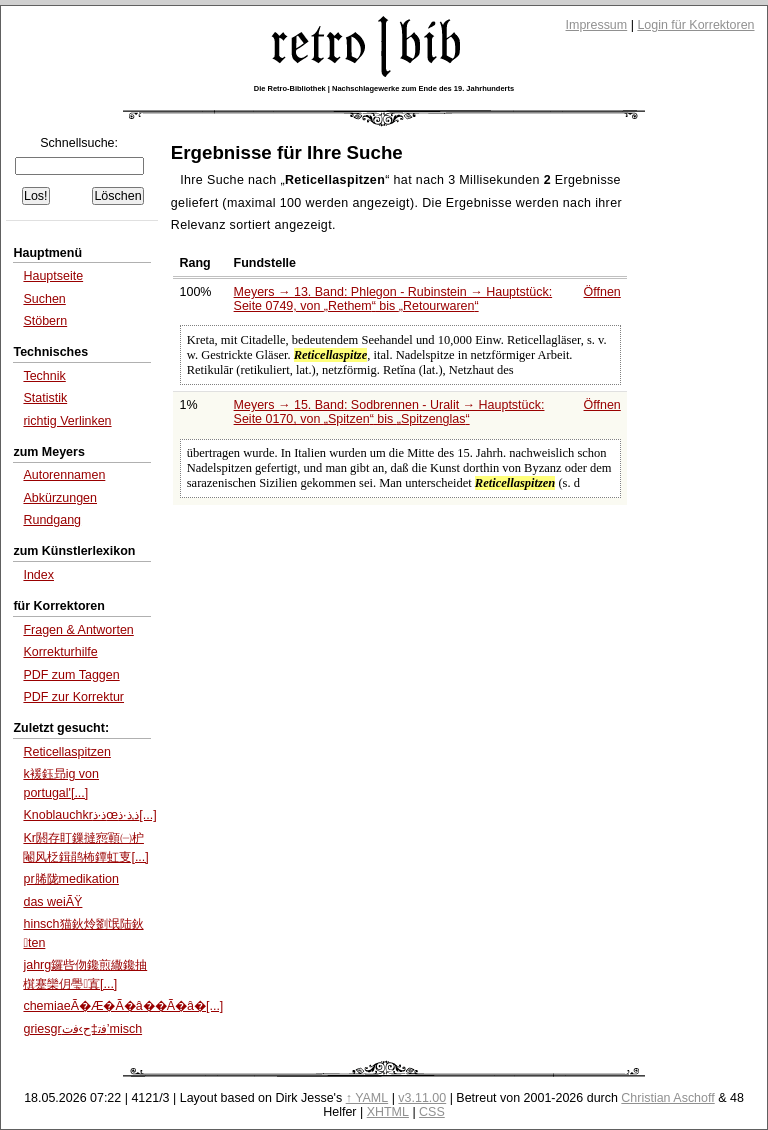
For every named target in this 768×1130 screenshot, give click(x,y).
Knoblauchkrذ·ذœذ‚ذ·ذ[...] (89, 815)
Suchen (44, 299)
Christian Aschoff (667, 1098)
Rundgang (52, 520)
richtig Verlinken (67, 421)
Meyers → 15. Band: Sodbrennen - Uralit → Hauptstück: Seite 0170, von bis (389, 412)
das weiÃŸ (52, 902)
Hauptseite (53, 276)
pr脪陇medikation (70, 879)
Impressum (597, 25)
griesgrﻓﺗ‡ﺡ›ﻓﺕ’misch (82, 1029)
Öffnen (602, 292)
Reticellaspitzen (66, 752)
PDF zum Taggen (71, 675)
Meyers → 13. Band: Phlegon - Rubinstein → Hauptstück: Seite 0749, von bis (393, 299)
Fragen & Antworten (78, 630)
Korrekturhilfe (60, 652)
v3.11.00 (422, 1098)
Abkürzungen (60, 498)
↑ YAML (367, 1098)
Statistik (45, 398)
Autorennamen (64, 475)
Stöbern (45, 321)
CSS (432, 1112)
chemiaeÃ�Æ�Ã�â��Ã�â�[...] (123, 1006)
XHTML (388, 1112)
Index (38, 575)
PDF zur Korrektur (73, 697)
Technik (44, 376)
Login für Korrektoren (695, 25)
